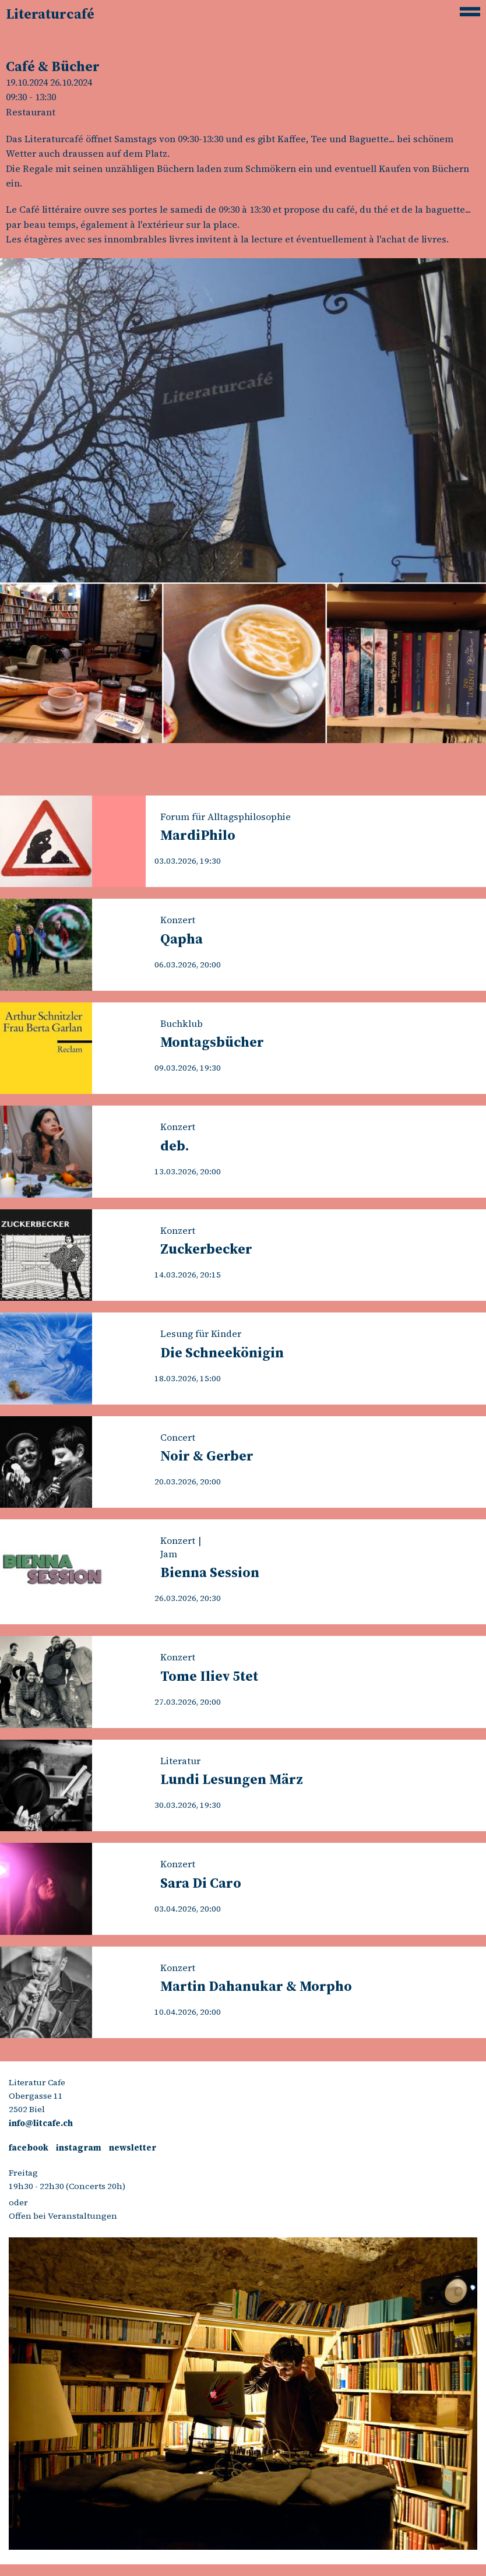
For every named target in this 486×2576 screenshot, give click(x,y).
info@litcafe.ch (41, 2123)
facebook (28, 2147)
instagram (78, 2147)
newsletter (132, 2147)
